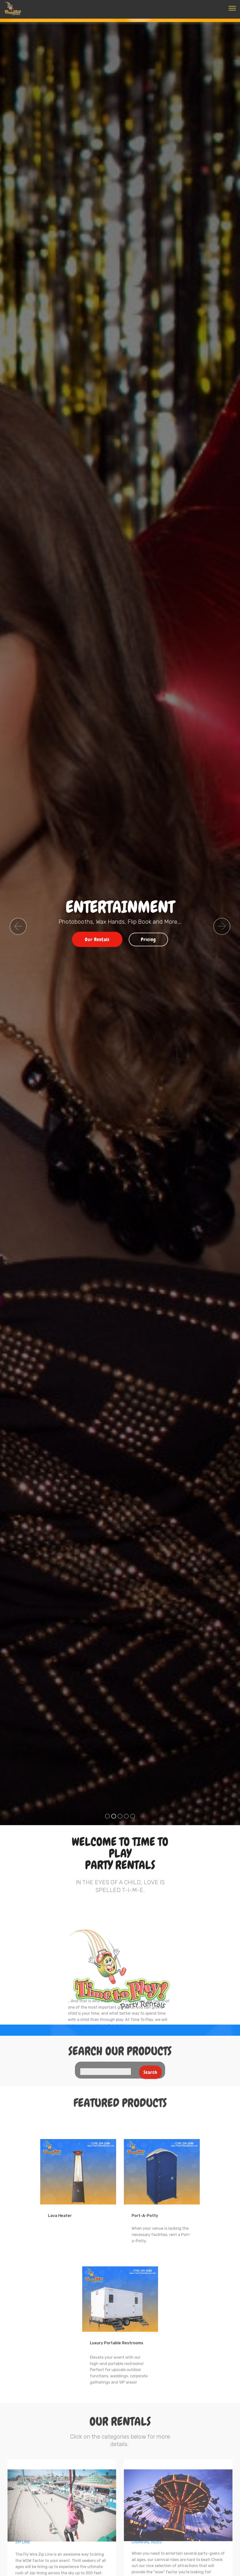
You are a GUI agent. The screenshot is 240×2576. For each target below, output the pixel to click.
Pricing (148, 939)
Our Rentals (97, 939)
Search (150, 2083)
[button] (18, 926)
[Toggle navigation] (232, 8)
